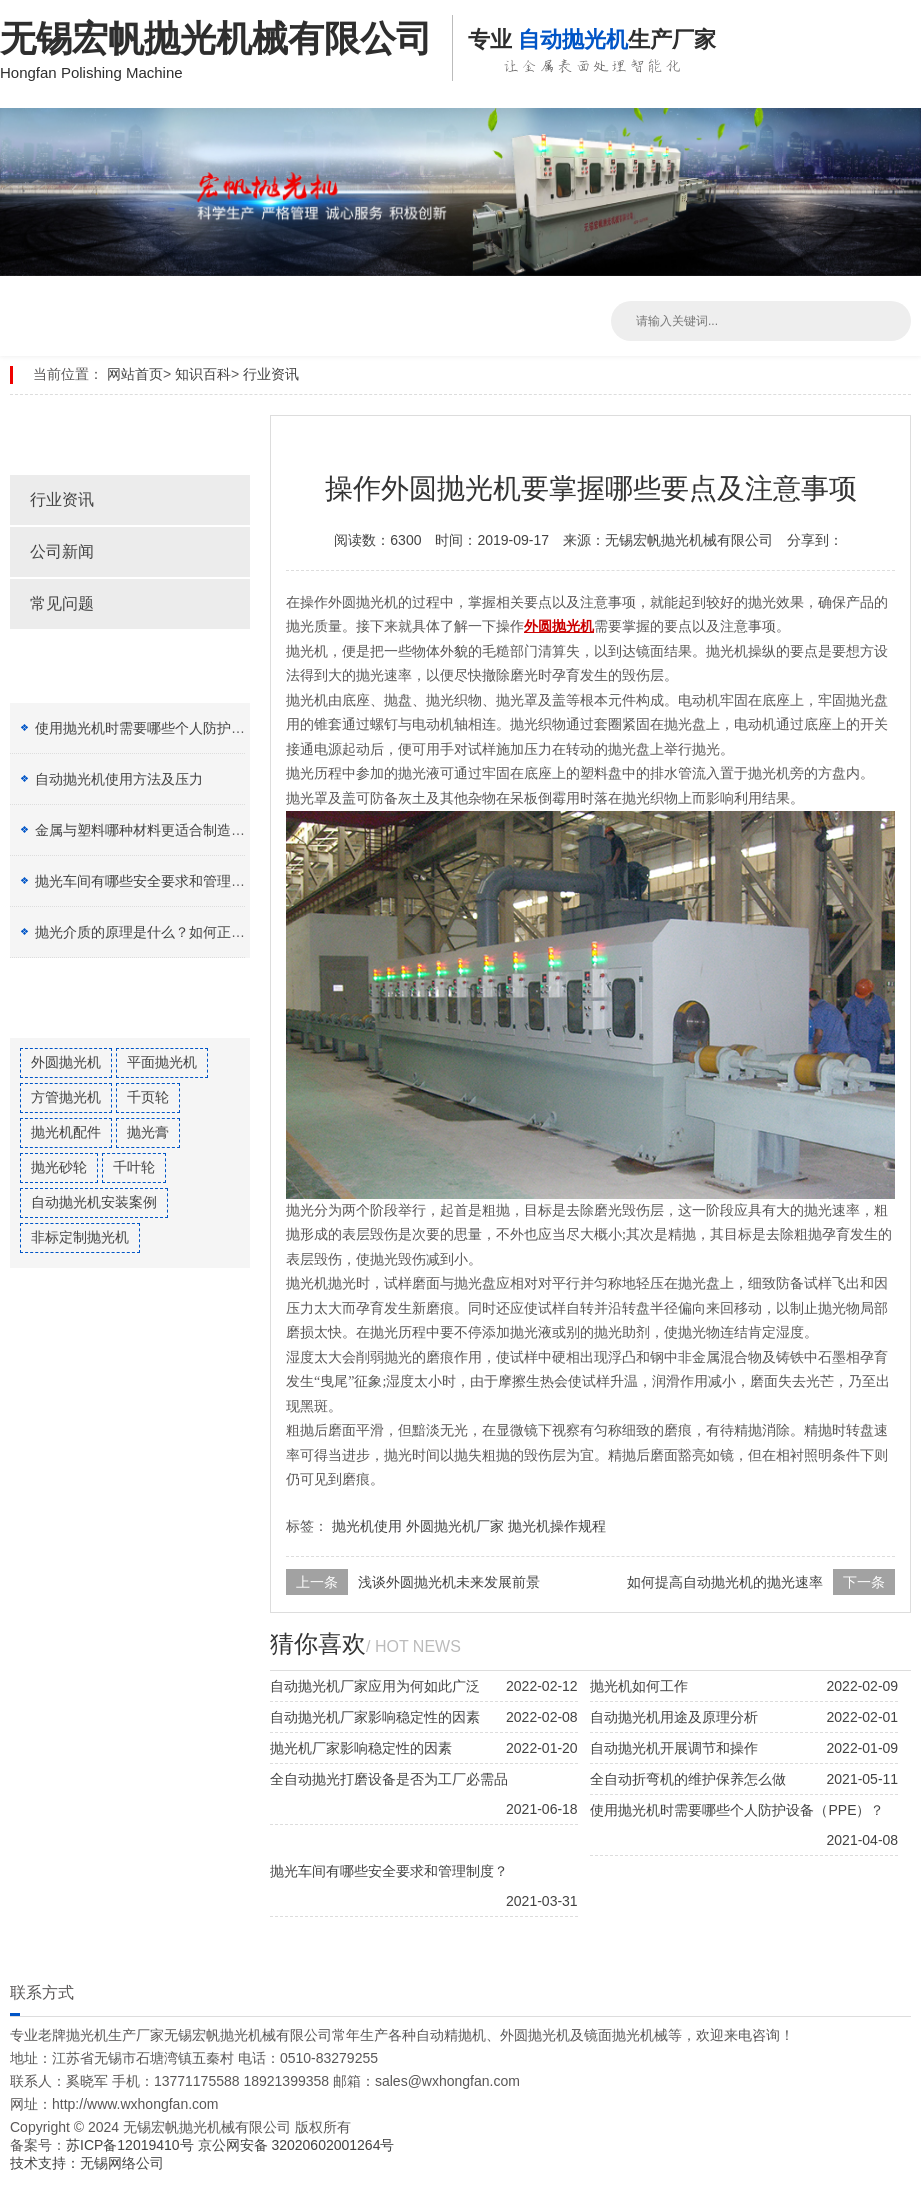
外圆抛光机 (66, 1062)
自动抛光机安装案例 (94, 1202)
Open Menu (901, 30)
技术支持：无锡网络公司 (87, 2163)
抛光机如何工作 (639, 1686)
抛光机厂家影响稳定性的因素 (361, 1748)
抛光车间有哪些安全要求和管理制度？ (154, 881)
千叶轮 (134, 1167)
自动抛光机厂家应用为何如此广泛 (375, 1686)
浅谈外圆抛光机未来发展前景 (449, 1582)
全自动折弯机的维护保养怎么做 (688, 1779)
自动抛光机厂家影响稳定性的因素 (375, 1717)
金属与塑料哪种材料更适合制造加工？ (154, 830)
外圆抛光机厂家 (455, 1526)
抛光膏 (148, 1132)
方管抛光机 (66, 1097)
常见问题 (62, 603)
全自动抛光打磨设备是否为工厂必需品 (389, 1779)
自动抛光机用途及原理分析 (674, 1717)
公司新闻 (62, 551)
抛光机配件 (66, 1132)
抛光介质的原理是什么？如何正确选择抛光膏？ (182, 932)
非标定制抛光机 (80, 1237)
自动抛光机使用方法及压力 (119, 779)
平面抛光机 (162, 1062)
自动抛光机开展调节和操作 (674, 1748)
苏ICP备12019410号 (132, 2145)
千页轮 (148, 1097)
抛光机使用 (367, 1526)
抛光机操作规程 (557, 1526)
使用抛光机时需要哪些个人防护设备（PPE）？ (182, 728)
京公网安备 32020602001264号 (296, 2145)
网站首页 (135, 374)
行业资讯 (271, 374)
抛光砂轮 (59, 1167)
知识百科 (203, 374)
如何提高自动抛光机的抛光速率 (725, 1582)
